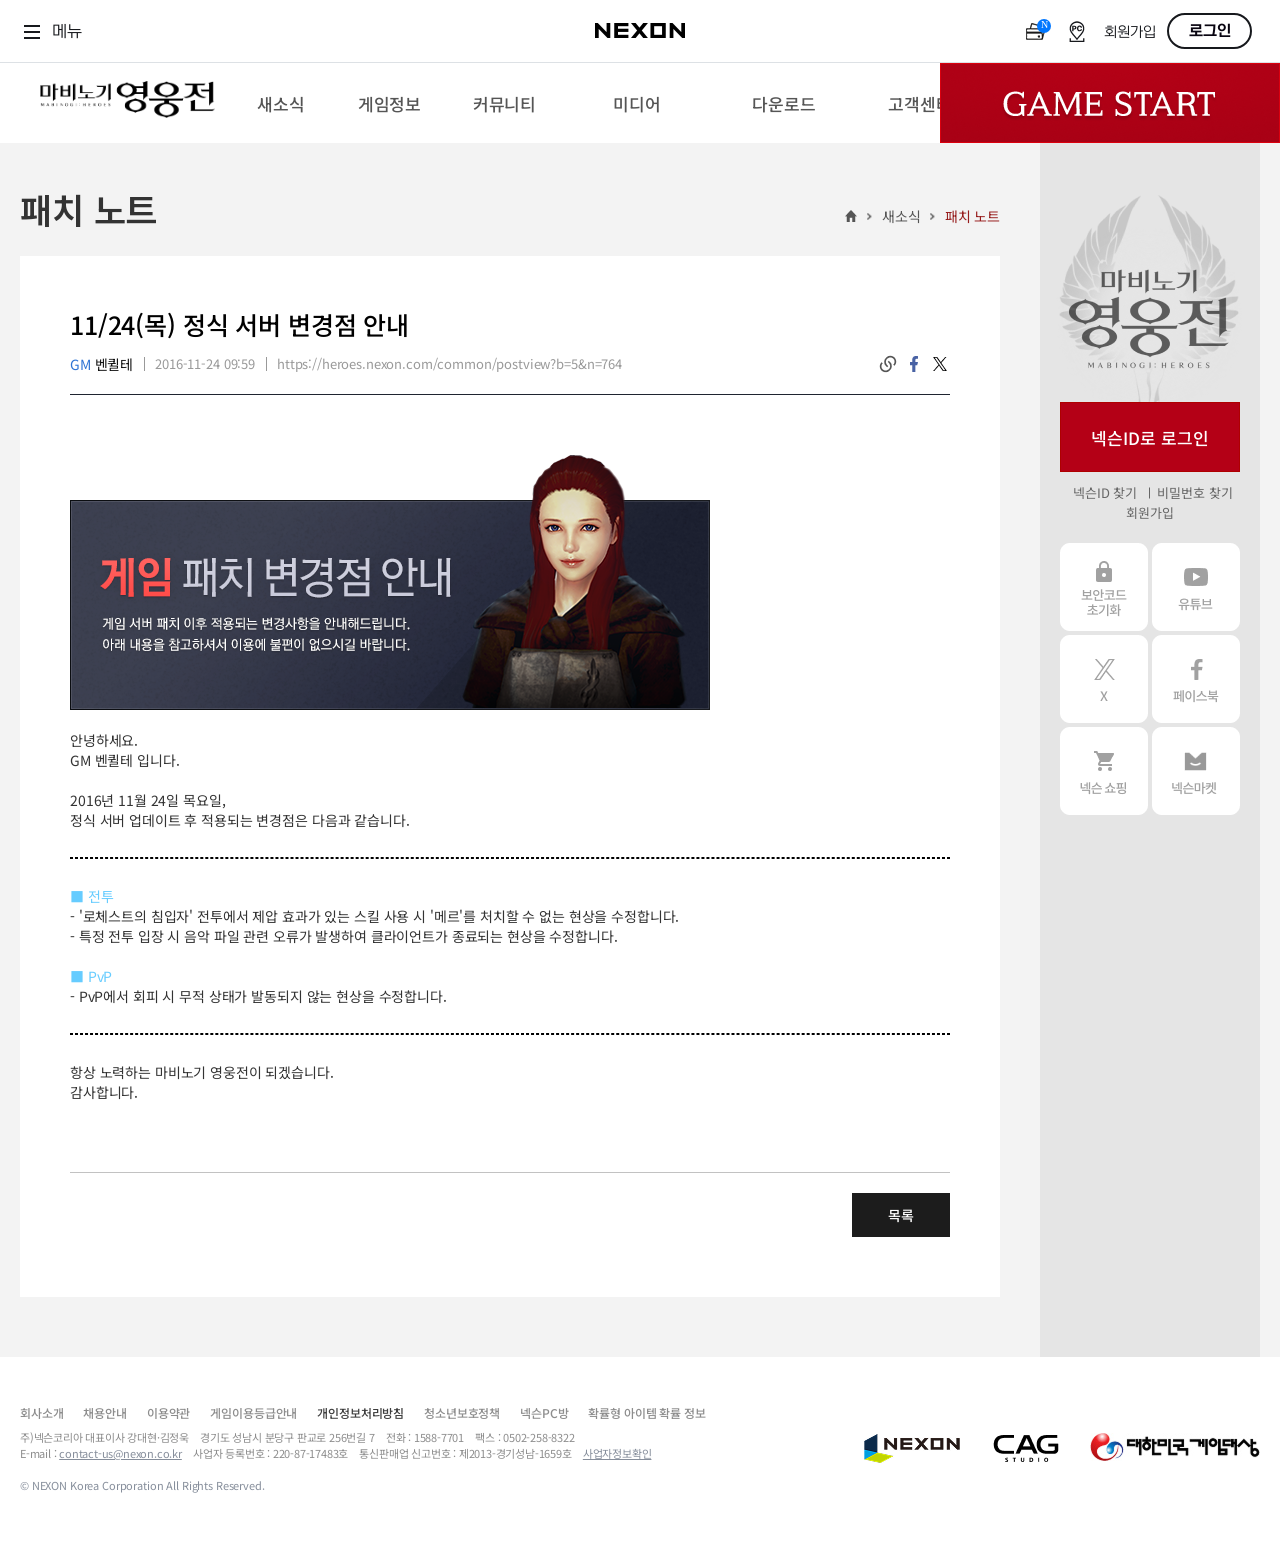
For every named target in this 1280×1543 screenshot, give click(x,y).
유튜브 (1196, 587)
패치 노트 (972, 216)
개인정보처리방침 (360, 1412)
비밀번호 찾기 (1194, 492)
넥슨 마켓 (1196, 771)
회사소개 (41, 1412)
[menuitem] (280, 103)
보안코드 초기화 (1104, 587)
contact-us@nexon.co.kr (120, 1453)
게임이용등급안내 (253, 1412)
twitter (940, 364)
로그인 (1210, 31)
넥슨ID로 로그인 (1150, 437)
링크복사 (888, 364)
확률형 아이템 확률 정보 (646, 1412)
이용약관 (168, 1412)
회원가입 (1130, 32)
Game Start (1110, 103)
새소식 (901, 216)
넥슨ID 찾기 (1105, 492)
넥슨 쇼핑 (1104, 771)
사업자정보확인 (617, 1453)
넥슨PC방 (544, 1412)
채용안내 (104, 1412)
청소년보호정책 (462, 1412)
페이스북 (1196, 679)
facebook (914, 364)
